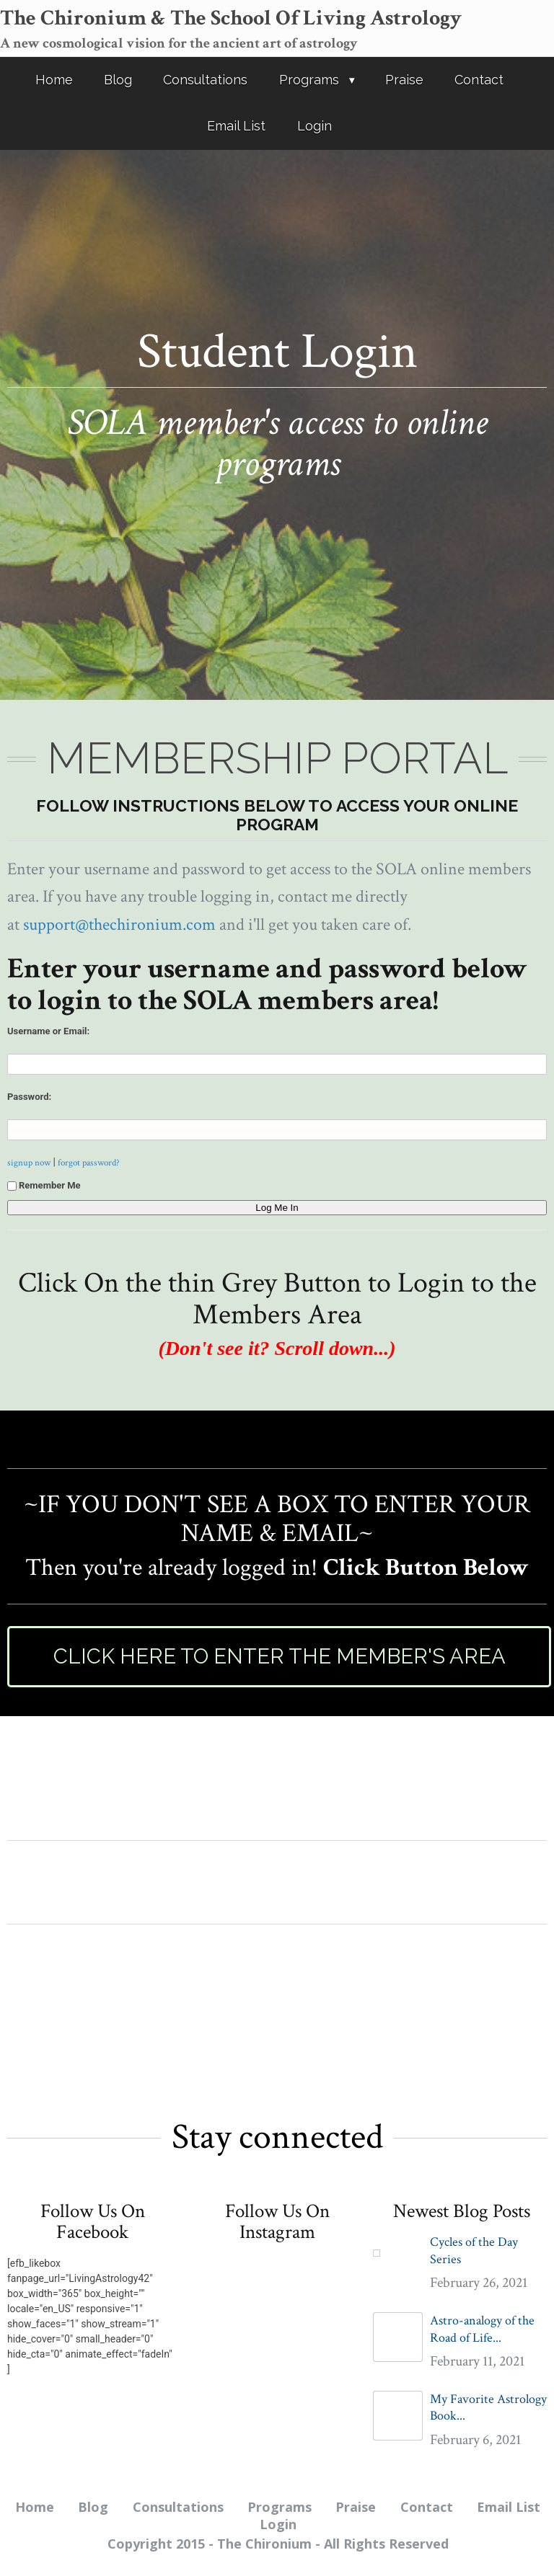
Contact (479, 79)
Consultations (205, 79)
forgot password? (89, 1162)
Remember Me (44, 1185)
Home (54, 79)
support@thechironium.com (119, 924)
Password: (29, 1096)
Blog (118, 79)
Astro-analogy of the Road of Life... (482, 2328)
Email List (236, 125)
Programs (309, 79)
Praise (404, 79)
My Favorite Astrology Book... (488, 2407)
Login (314, 125)
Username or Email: (48, 1031)
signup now (28, 1162)
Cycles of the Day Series (474, 2250)
